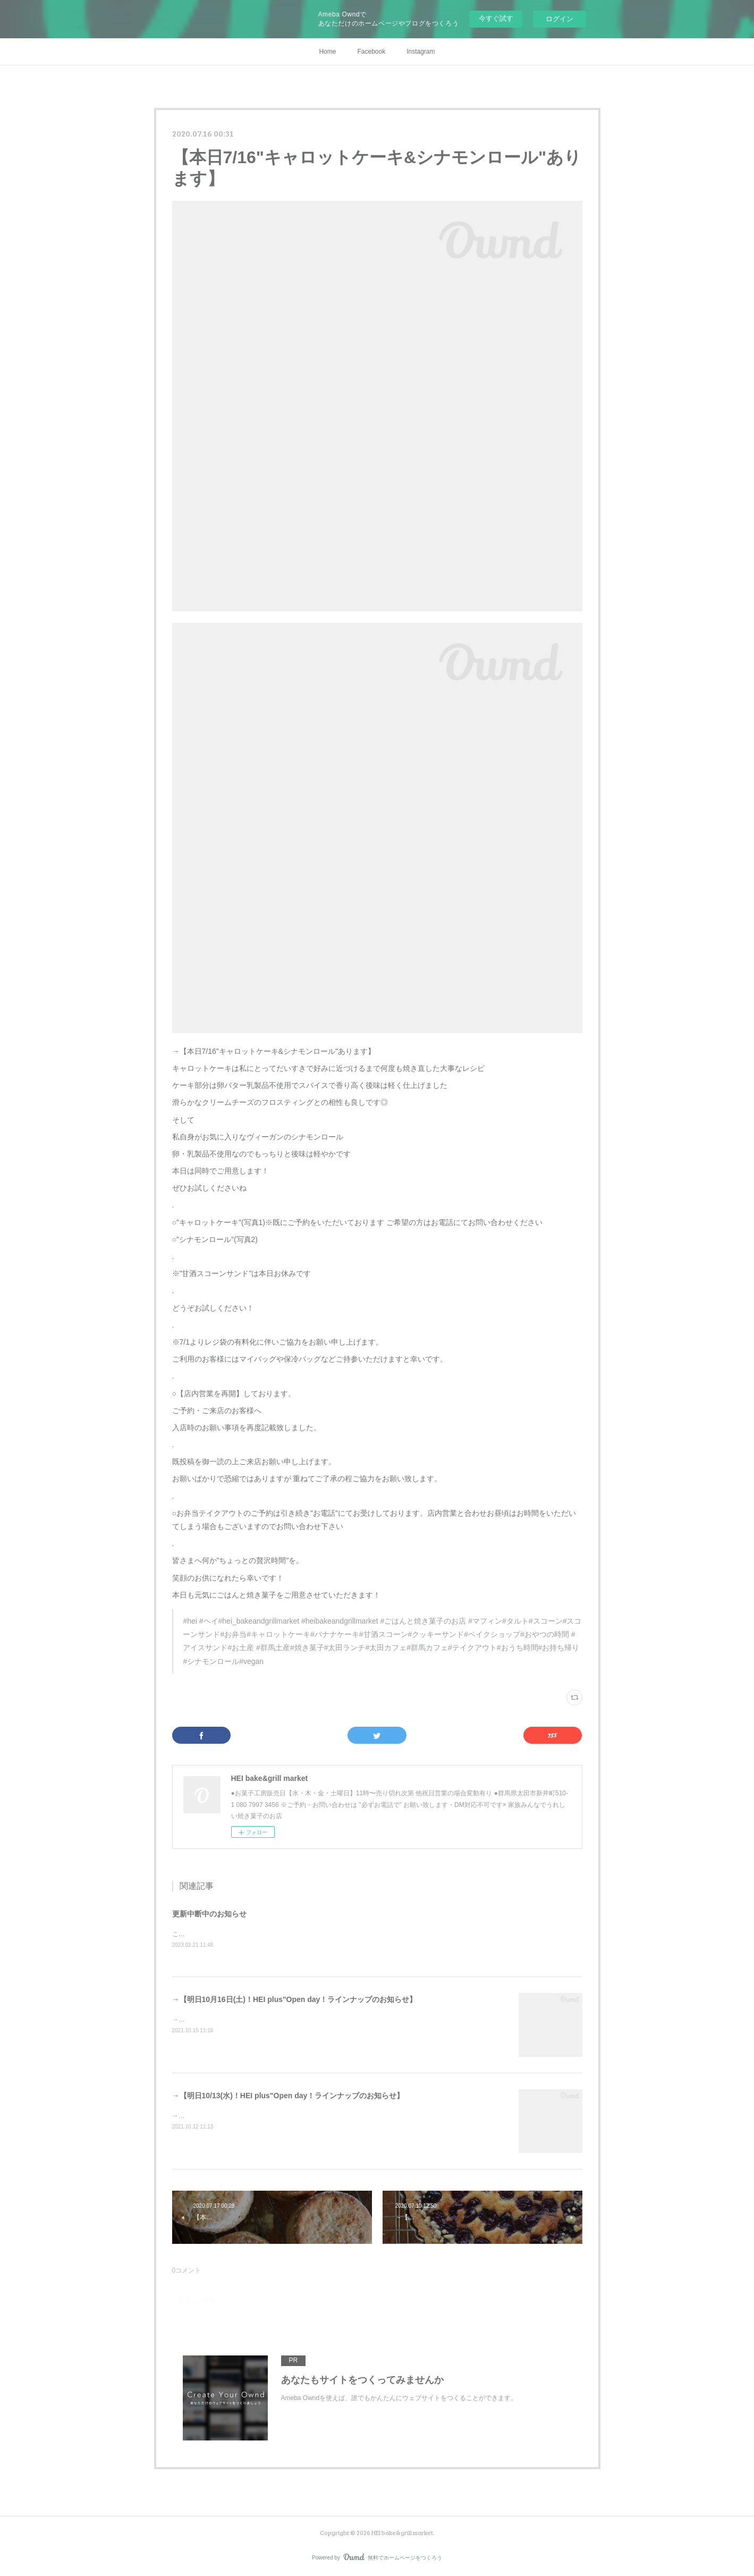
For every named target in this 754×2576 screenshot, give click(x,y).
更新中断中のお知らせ (209, 1914)
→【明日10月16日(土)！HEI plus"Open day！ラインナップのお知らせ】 (294, 1999)
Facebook (371, 51)
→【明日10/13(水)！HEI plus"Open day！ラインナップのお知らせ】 (288, 2095)
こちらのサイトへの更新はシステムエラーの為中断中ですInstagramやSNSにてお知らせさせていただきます (326, 1934)
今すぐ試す (496, 18)
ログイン (559, 19)
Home (327, 51)
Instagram (420, 51)
